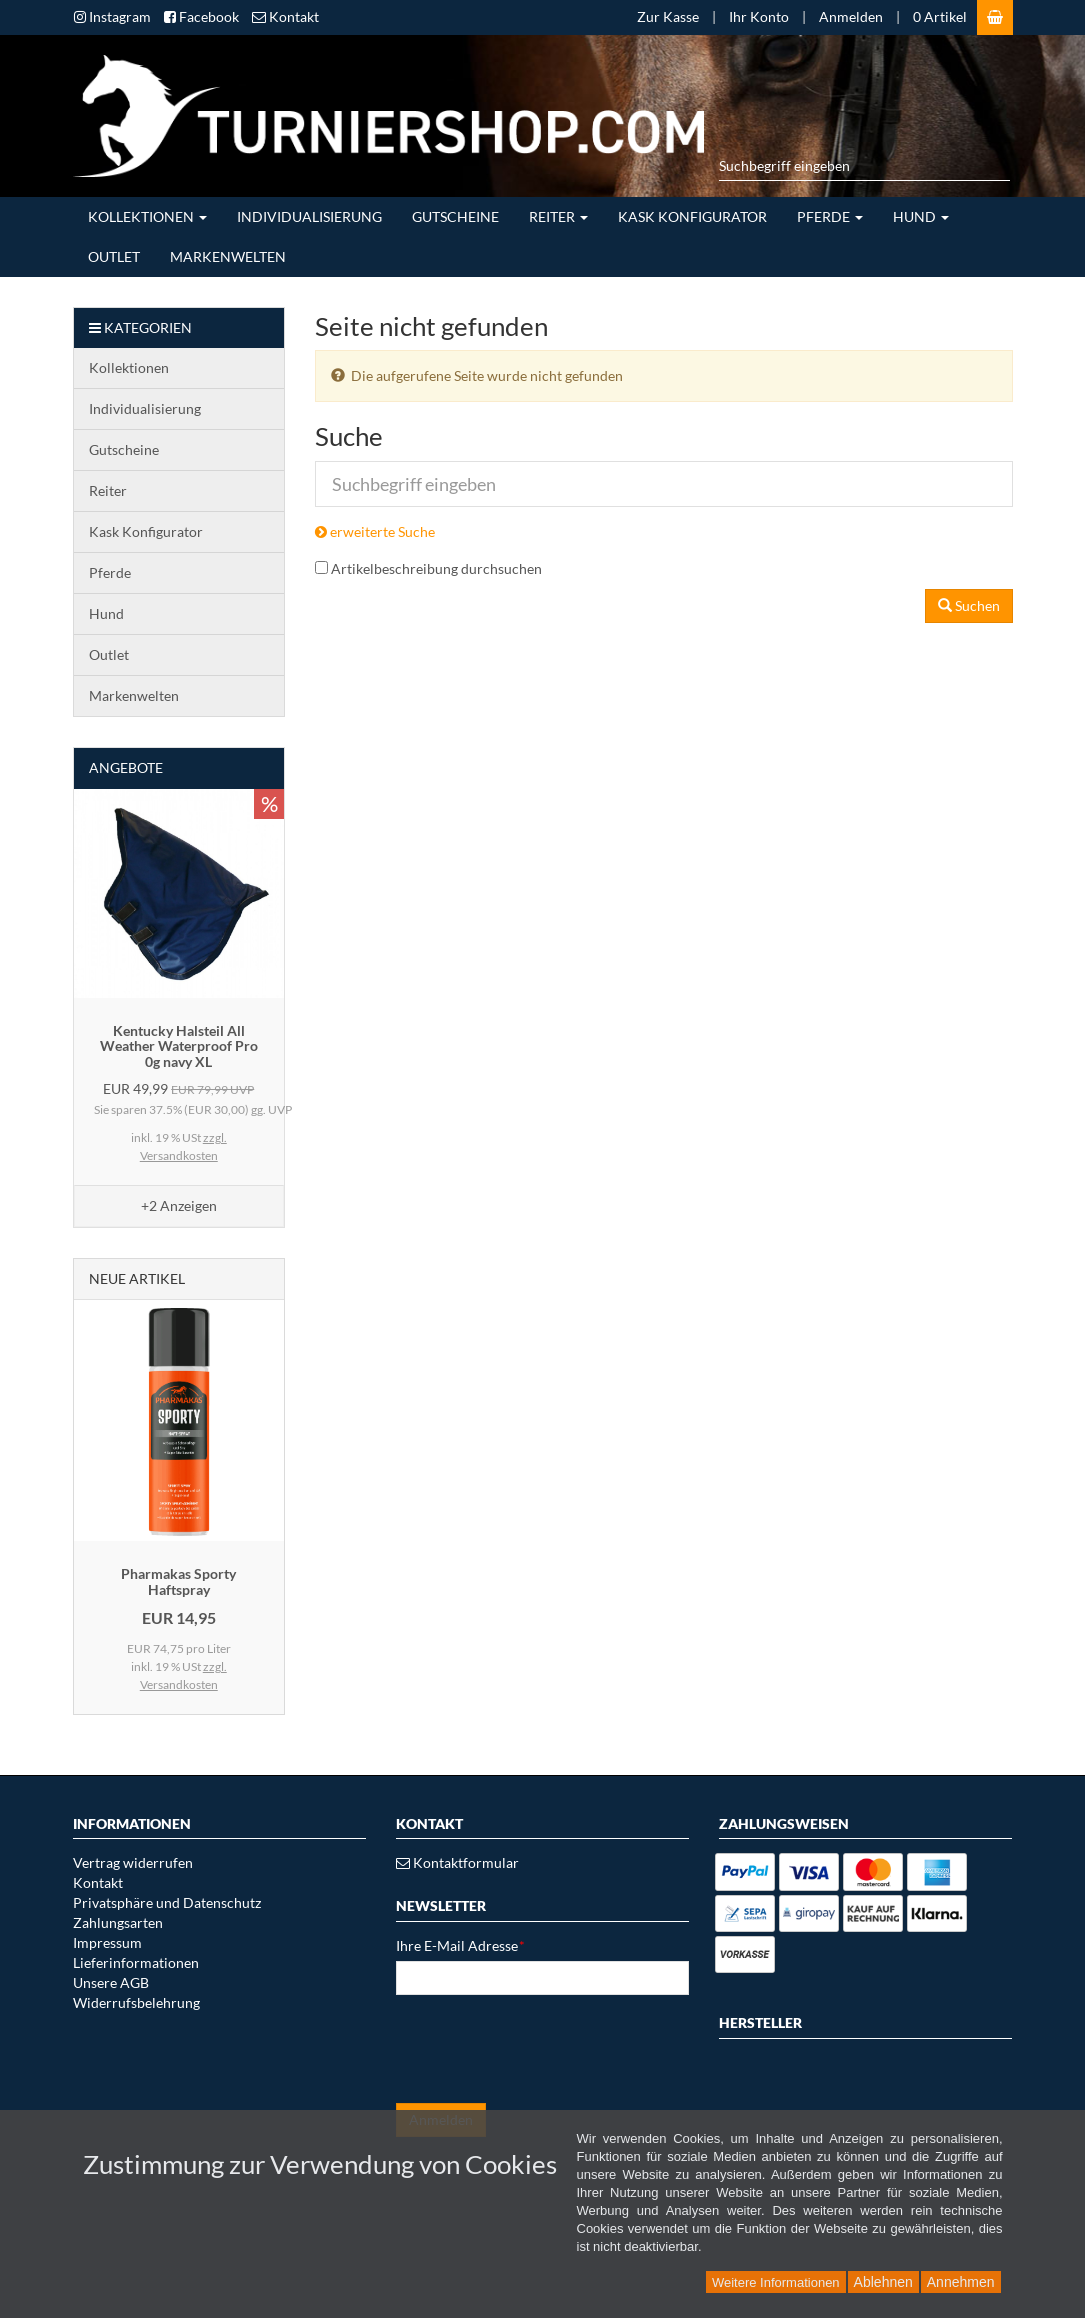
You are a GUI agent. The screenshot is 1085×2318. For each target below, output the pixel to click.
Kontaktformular (457, 1862)
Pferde (830, 216)
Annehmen (961, 2282)
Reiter (558, 216)
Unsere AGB (111, 1982)
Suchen (969, 605)
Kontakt (98, 1882)
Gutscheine (455, 216)
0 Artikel (940, 16)
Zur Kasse (668, 16)
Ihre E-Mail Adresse (460, 1945)
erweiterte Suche (375, 531)
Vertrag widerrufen (133, 1862)
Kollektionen (147, 216)
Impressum (107, 1942)
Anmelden (851, 16)
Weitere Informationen (776, 2282)
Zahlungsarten (118, 1922)
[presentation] (548, 2049)
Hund (921, 216)
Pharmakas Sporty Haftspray (178, 1581)
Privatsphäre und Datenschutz (167, 1902)
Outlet (114, 256)
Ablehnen (883, 2282)
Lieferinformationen (136, 1962)
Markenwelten (228, 256)
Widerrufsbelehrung (136, 2002)
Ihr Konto (759, 16)
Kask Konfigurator (692, 216)
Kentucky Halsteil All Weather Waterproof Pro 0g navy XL (179, 1046)
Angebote (126, 767)
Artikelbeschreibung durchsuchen (436, 568)
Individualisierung (309, 216)
